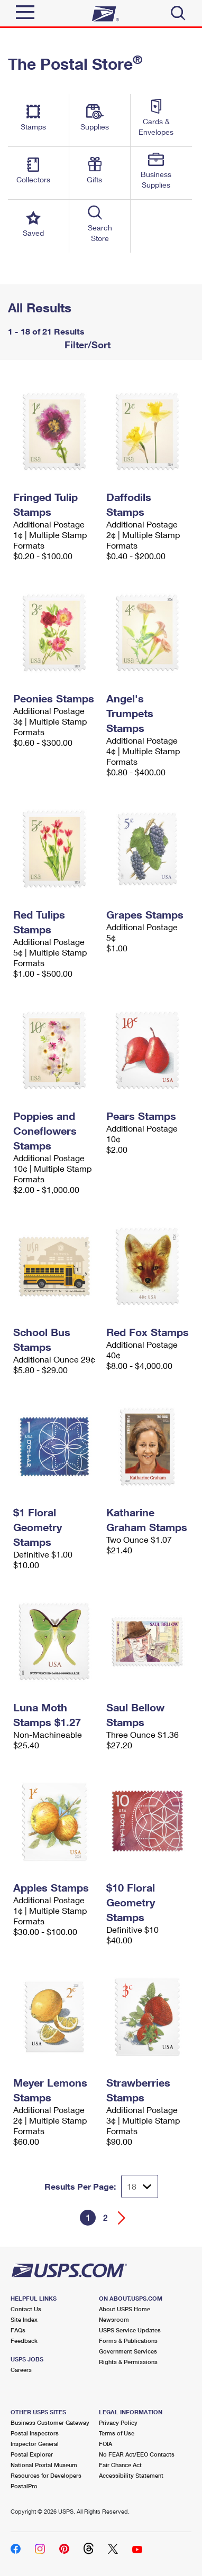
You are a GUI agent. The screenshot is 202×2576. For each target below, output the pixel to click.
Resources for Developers (46, 2475)
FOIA (105, 2443)
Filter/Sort (86, 344)
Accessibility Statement (131, 2475)
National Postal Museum (44, 2464)
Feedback (24, 2340)
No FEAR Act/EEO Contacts (137, 2454)
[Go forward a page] (122, 2218)
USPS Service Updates (130, 2330)
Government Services (128, 2351)
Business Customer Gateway (50, 2422)
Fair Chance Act (120, 2464)
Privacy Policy (118, 2422)
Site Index (24, 2319)
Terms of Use (116, 2433)
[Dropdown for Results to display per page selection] (139, 2186)
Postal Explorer (32, 2454)
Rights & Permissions (128, 2361)
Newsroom (114, 2319)
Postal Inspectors (35, 2433)
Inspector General (35, 2443)
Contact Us (26, 2308)
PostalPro (24, 2485)
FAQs (18, 2330)
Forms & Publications (128, 2340)
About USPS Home (124, 2308)
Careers (21, 2369)
